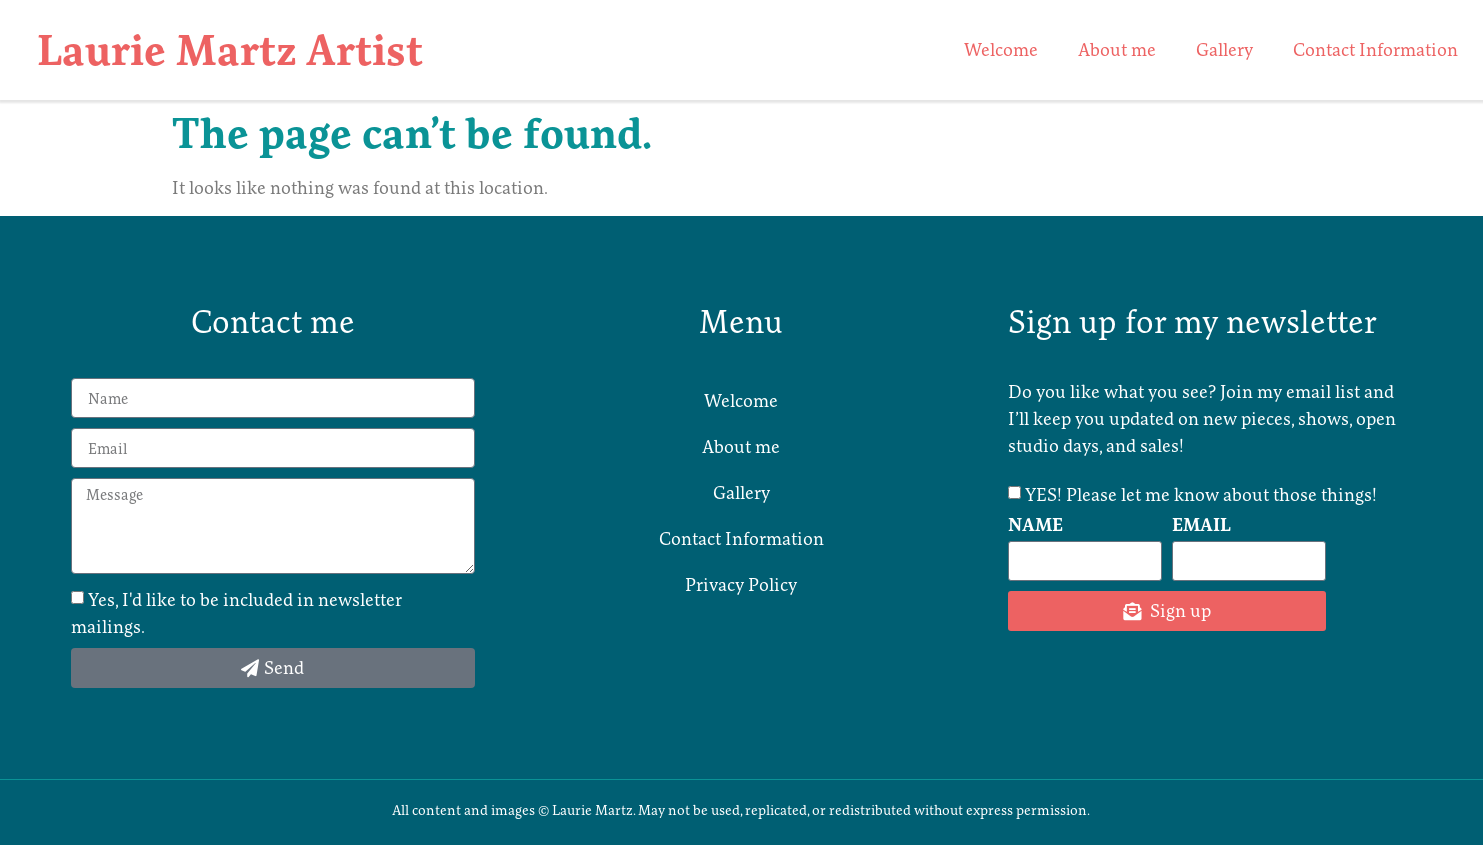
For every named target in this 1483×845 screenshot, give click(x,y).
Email (1201, 526)
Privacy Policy (741, 584)
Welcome (1001, 49)
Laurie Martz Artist (230, 50)
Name (1035, 526)
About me (1117, 49)
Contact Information (1375, 49)
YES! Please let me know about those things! (1201, 493)
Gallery (1224, 49)
